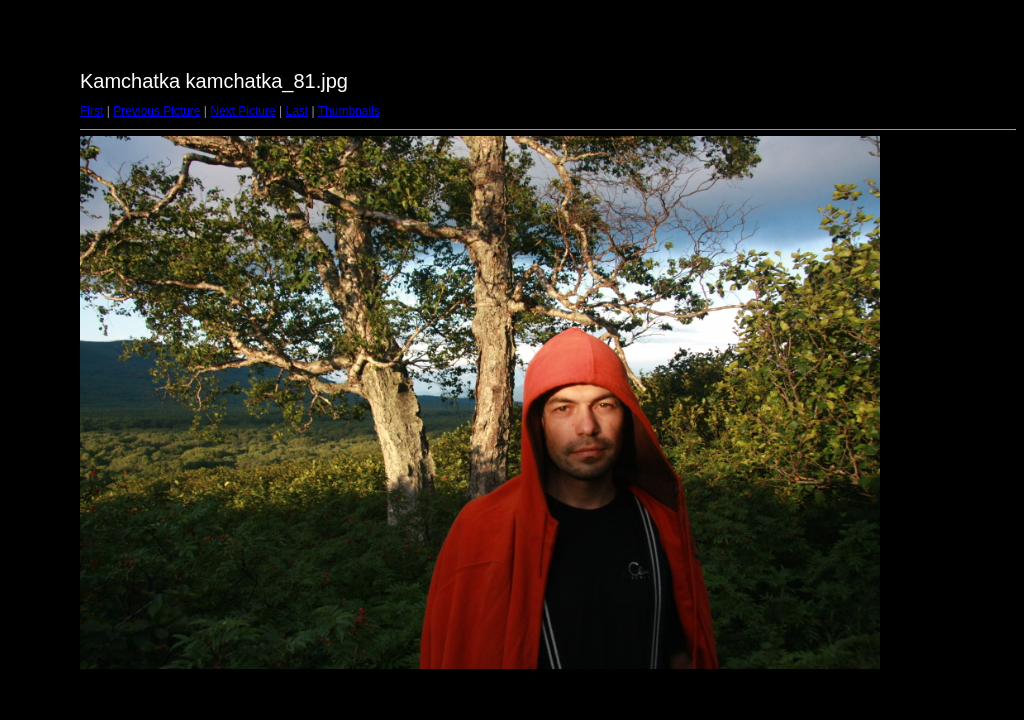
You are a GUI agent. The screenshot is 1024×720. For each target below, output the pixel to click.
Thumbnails (349, 111)
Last (296, 111)
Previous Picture (156, 111)
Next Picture (242, 111)
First (91, 111)
